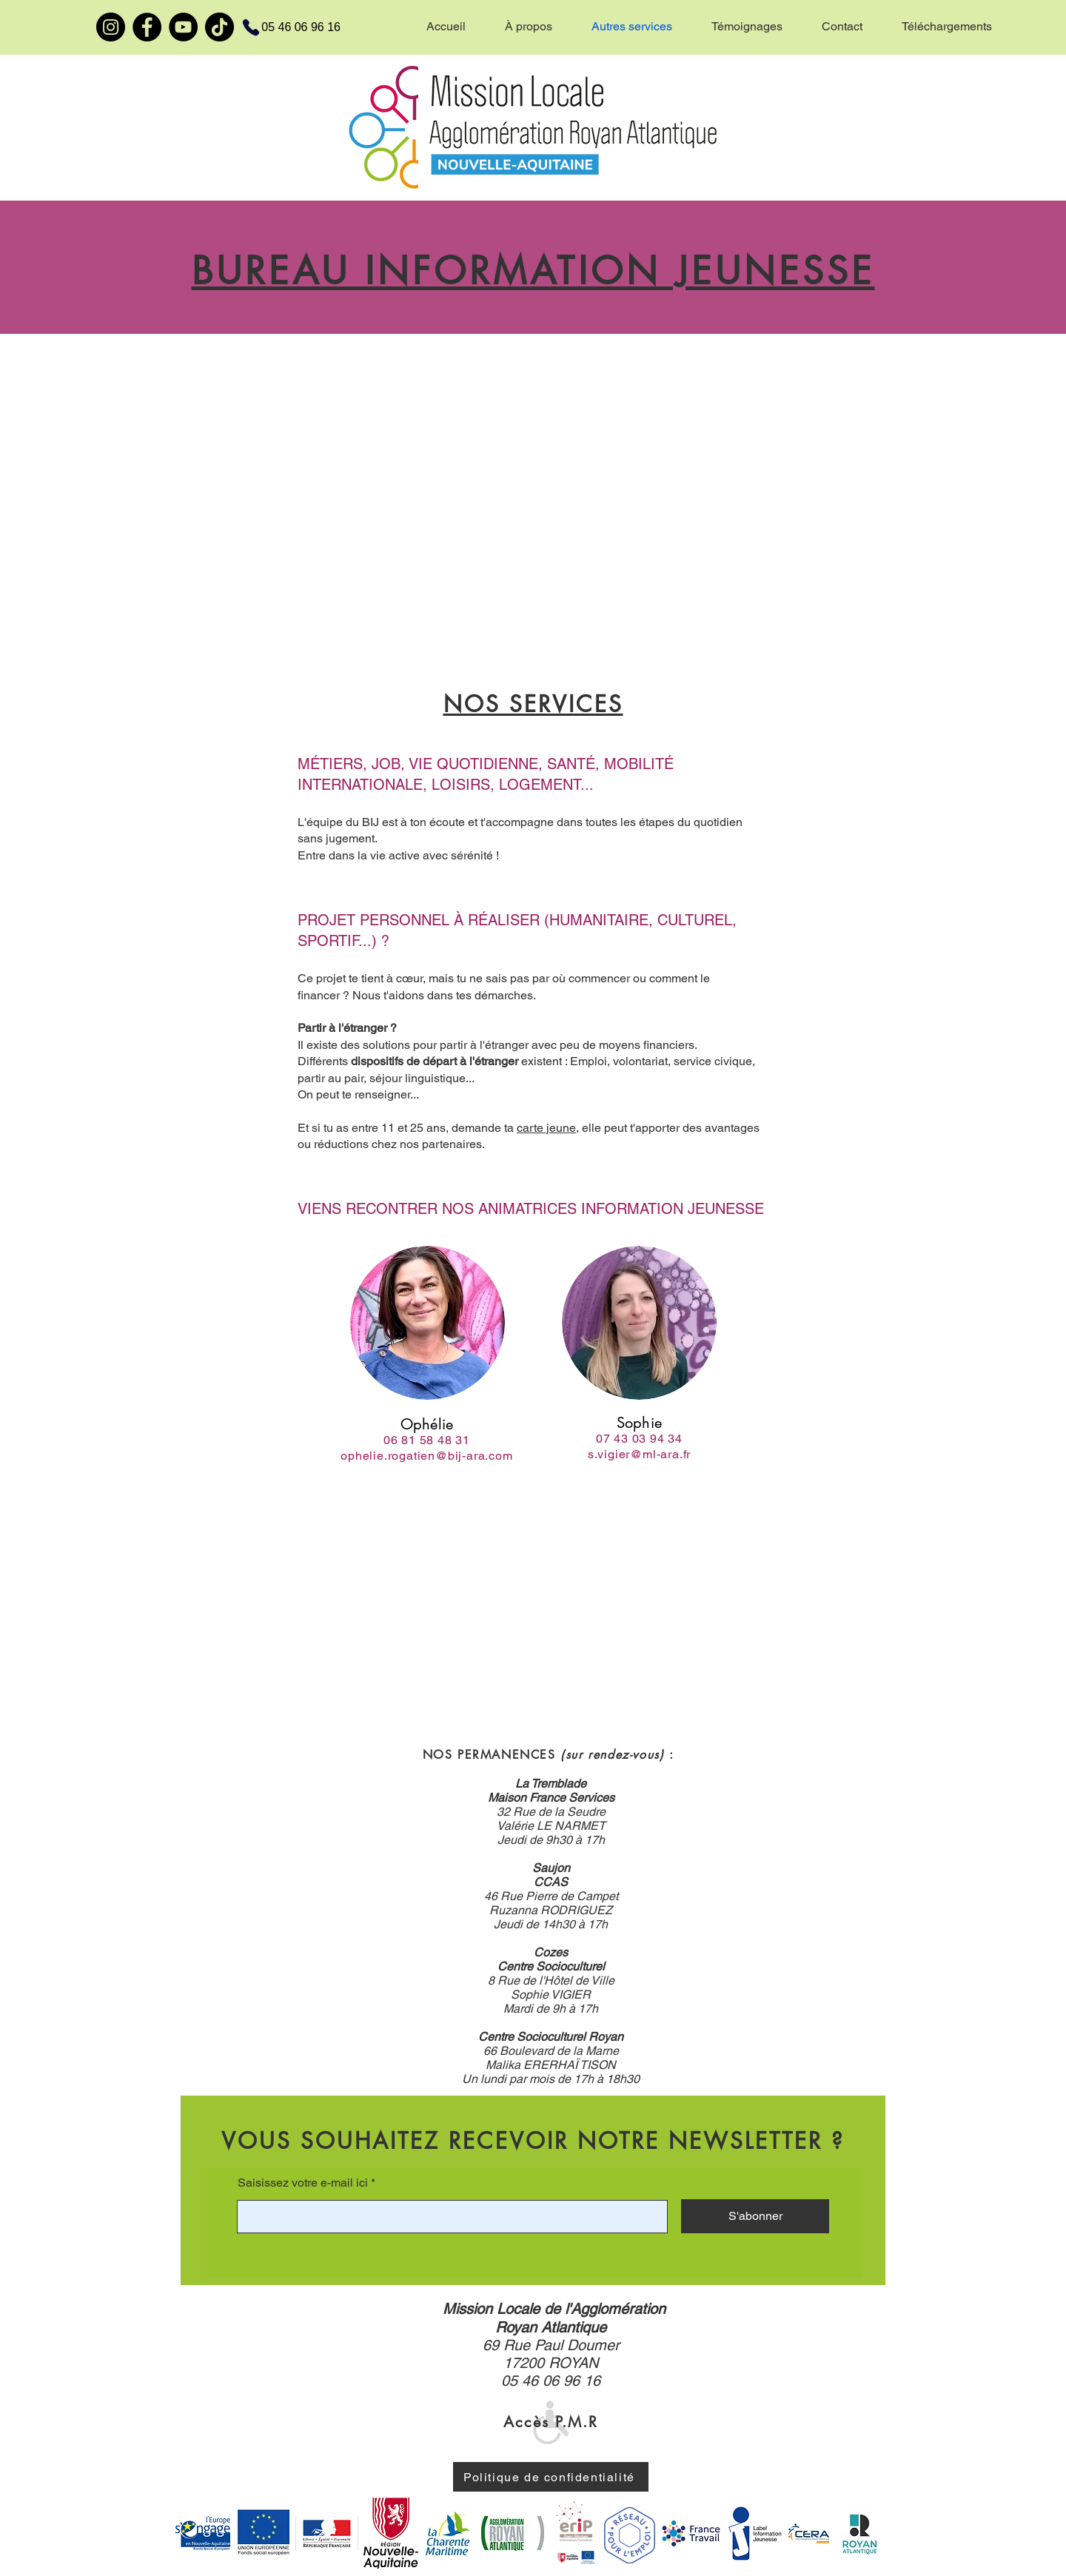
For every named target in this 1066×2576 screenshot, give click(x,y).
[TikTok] (219, 27)
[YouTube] (183, 27)
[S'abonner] (755, 2216)
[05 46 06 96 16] (282, 27)
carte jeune (546, 1128)
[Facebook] (147, 27)
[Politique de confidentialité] (550, 2477)
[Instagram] (110, 27)
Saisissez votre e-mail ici (303, 2183)
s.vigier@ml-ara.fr (639, 1454)
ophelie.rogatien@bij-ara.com (426, 1456)
